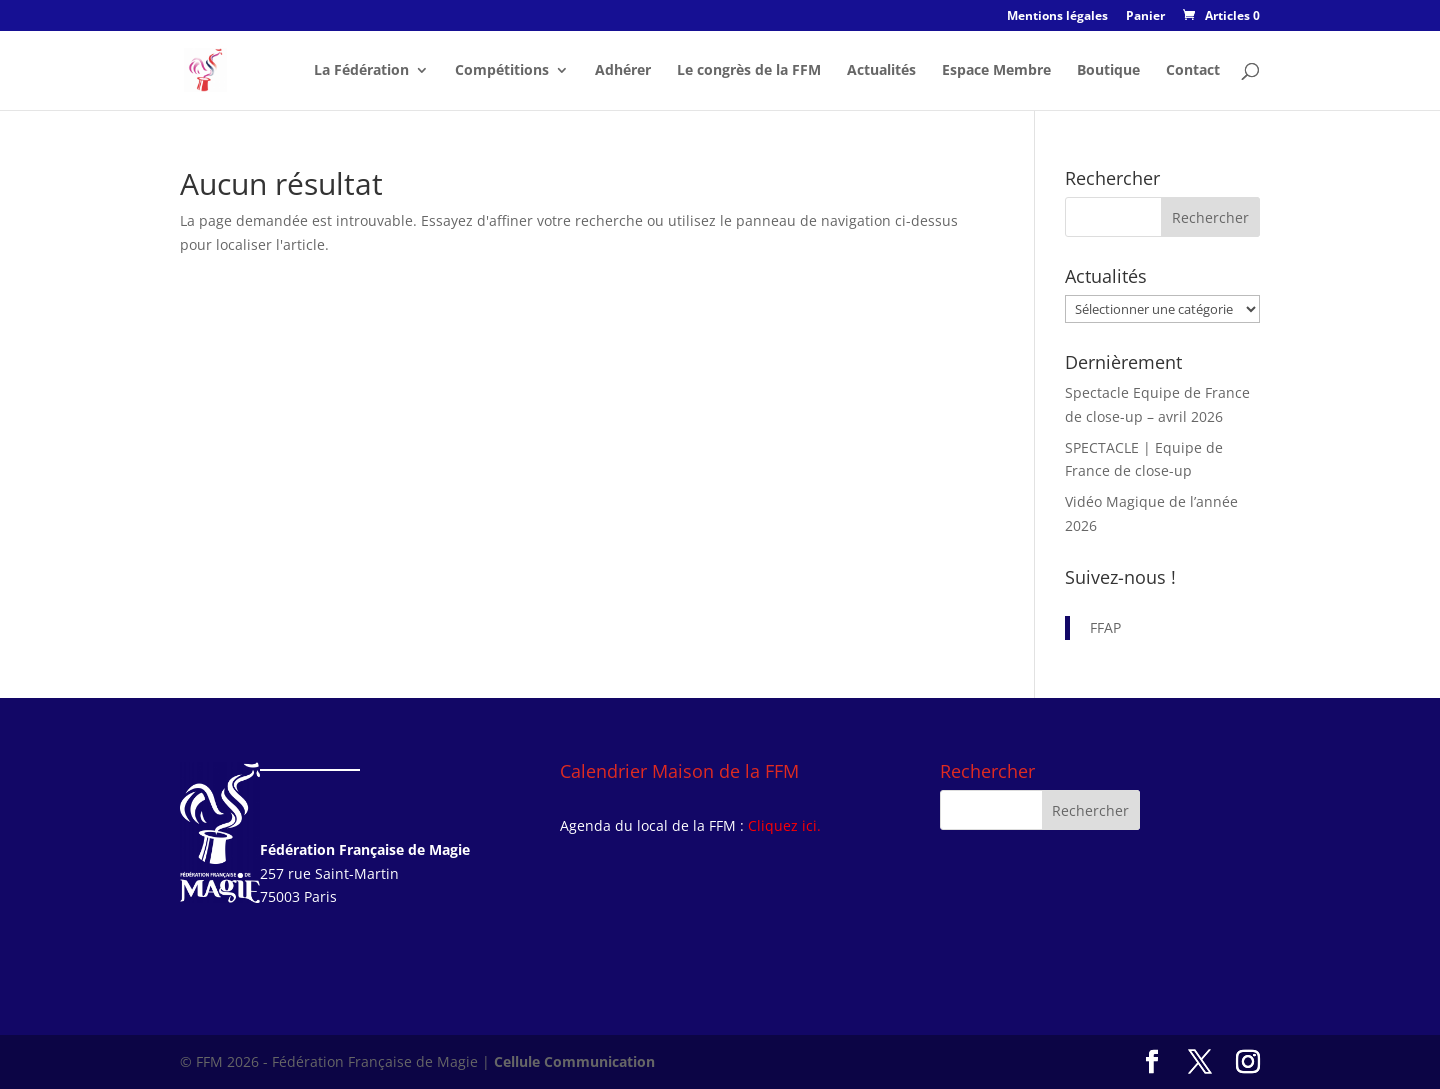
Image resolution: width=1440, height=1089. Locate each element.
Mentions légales (1057, 17)
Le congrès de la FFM (749, 71)
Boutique (1108, 71)
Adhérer (623, 71)
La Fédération (361, 71)
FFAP (1105, 627)
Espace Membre (996, 71)
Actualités (881, 71)
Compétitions (502, 71)
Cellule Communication (574, 1061)
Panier (1145, 17)
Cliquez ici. (784, 825)
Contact (1193, 71)
